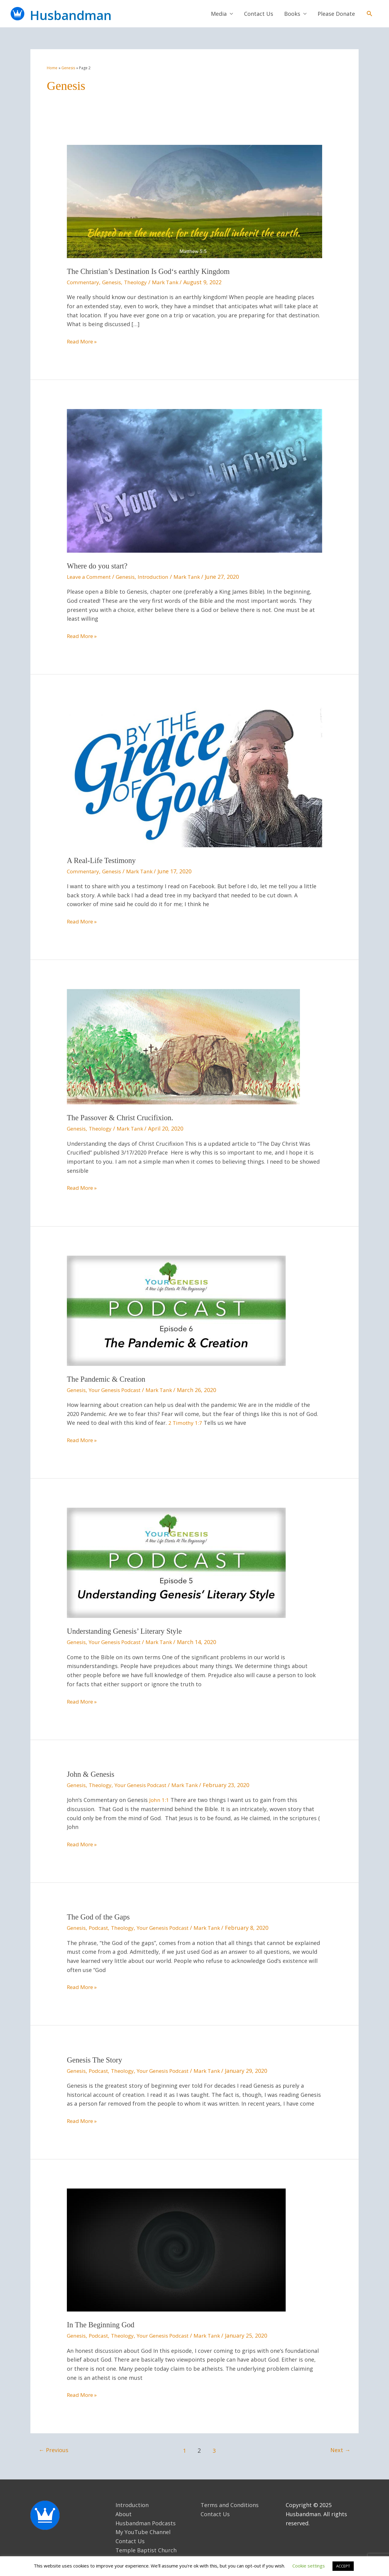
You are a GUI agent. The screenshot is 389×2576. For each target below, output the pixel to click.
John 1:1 (159, 1800)
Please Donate (336, 14)
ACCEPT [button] (343, 2566)
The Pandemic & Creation (108, 1380)
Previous (55, 2450)
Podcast (100, 1928)
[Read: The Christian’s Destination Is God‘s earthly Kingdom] (194, 202)
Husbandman (87, 14)
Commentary (84, 284)
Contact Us (258, 14)
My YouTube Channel (142, 2532)
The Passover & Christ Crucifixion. (123, 1118)
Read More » (83, 343)
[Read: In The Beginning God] (176, 2249)
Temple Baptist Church (146, 2550)
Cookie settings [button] (308, 2566)
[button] (369, 14)
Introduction (158, 578)
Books (292, 14)
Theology (139, 284)
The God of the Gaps (100, 1917)
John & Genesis (92, 1774)
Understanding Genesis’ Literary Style (127, 1632)
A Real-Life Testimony (103, 861)
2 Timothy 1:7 (186, 1423)
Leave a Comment (90, 578)
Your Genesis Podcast (118, 1390)
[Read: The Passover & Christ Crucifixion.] (183, 1047)
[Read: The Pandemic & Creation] (176, 1311)
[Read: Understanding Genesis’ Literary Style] (176, 1563)
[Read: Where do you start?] (194, 482)
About (123, 2513)
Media (219, 14)
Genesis (114, 284)
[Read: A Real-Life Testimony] (194, 776)
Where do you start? (99, 567)
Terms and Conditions (230, 2505)
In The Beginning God (102, 2324)
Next (339, 2450)
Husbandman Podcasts (145, 2523)
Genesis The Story (96, 2060)
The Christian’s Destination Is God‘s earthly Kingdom (153, 273)
